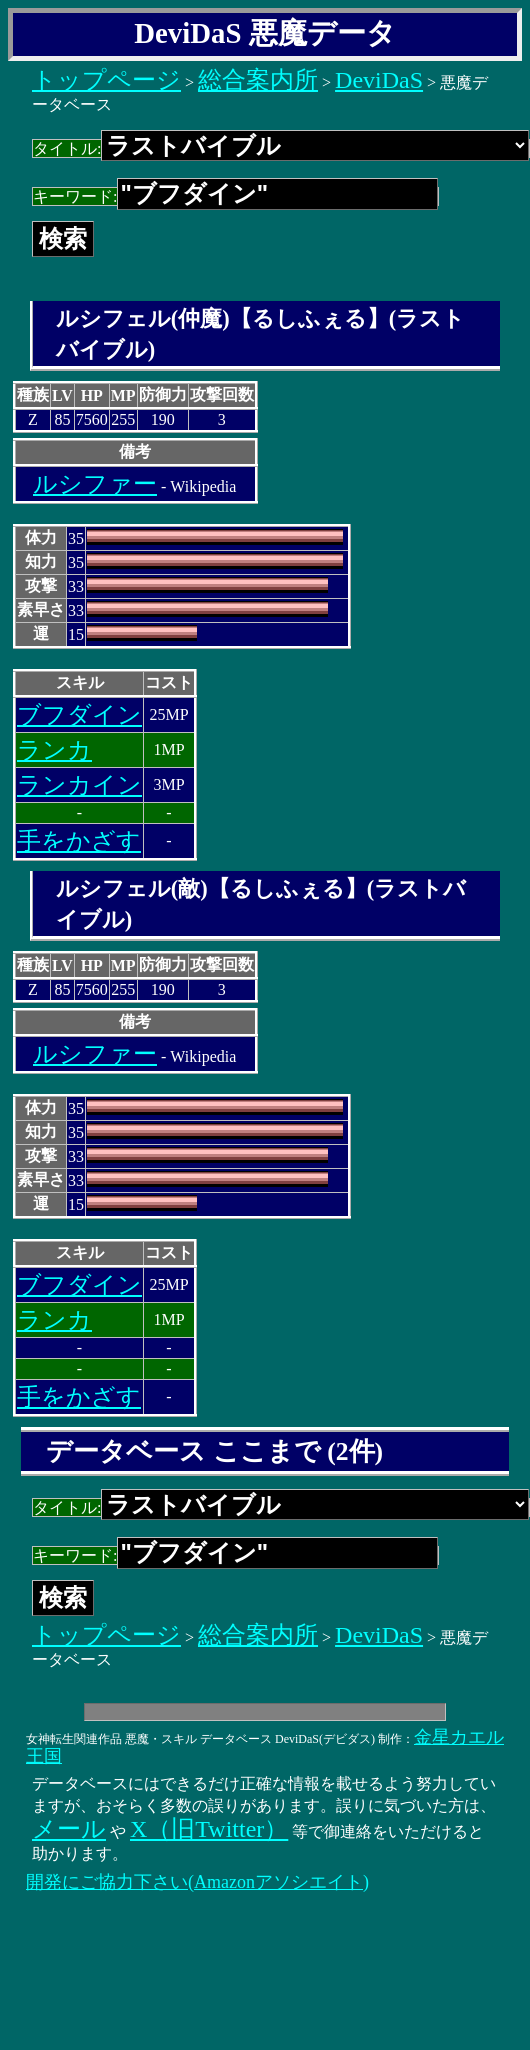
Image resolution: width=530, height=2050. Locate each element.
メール (69, 1829)
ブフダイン (79, 715)
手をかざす (79, 841)
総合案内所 (258, 80)
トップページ (106, 80)
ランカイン (79, 785)
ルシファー (95, 484)
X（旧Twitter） (209, 1829)
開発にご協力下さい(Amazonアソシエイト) (197, 1882)
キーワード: (235, 196)
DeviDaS (379, 80)
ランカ (54, 750)
